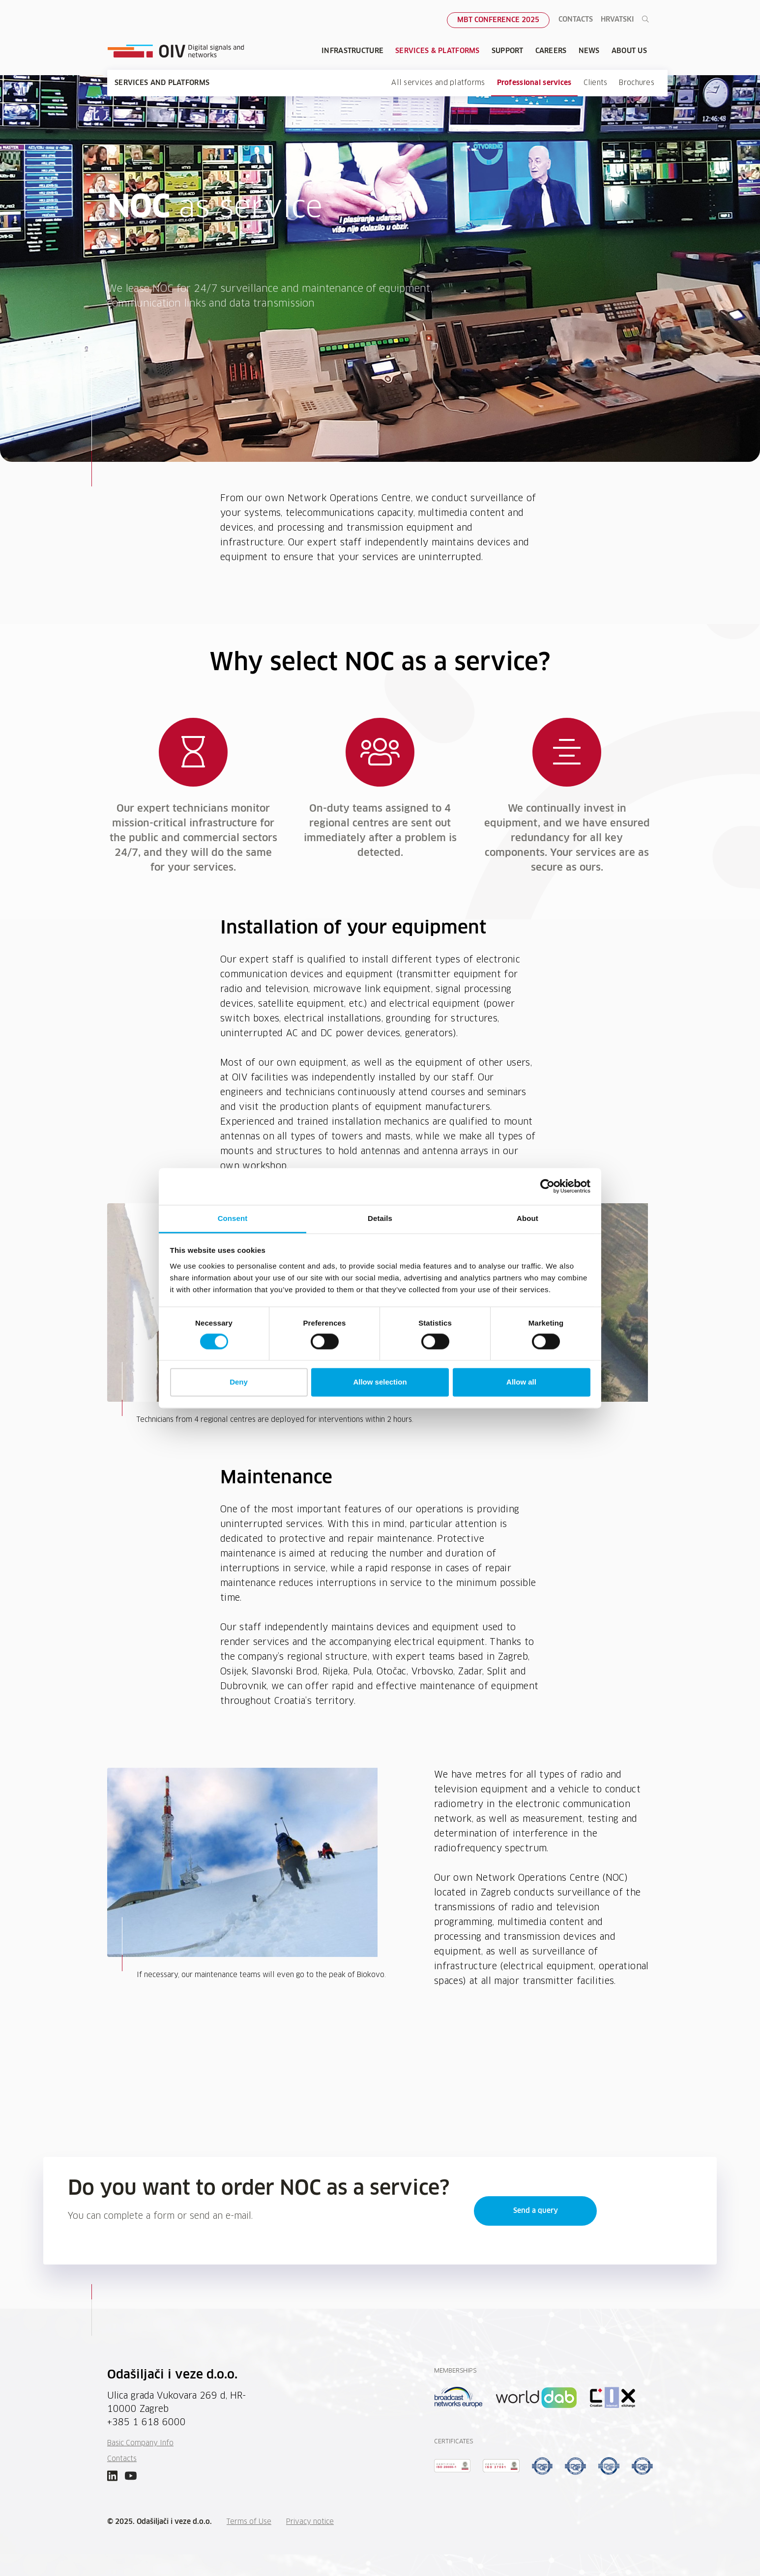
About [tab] (527, 1218)
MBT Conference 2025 (498, 20)
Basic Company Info (140, 2443)
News (589, 51)
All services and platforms (438, 83)
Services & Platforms (437, 51)
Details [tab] (380, 1218)
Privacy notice (310, 2522)
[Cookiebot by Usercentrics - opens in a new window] (547, 1186)
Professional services (534, 83)
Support (508, 51)
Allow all (521, 1382)
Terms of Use (249, 2522)
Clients (596, 83)
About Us (629, 51)
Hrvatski (617, 19)
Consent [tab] (233, 1218)
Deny (239, 1382)
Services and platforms (162, 83)
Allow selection (380, 1382)
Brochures (636, 83)
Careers (551, 51)
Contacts (575, 19)
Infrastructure (352, 51)
